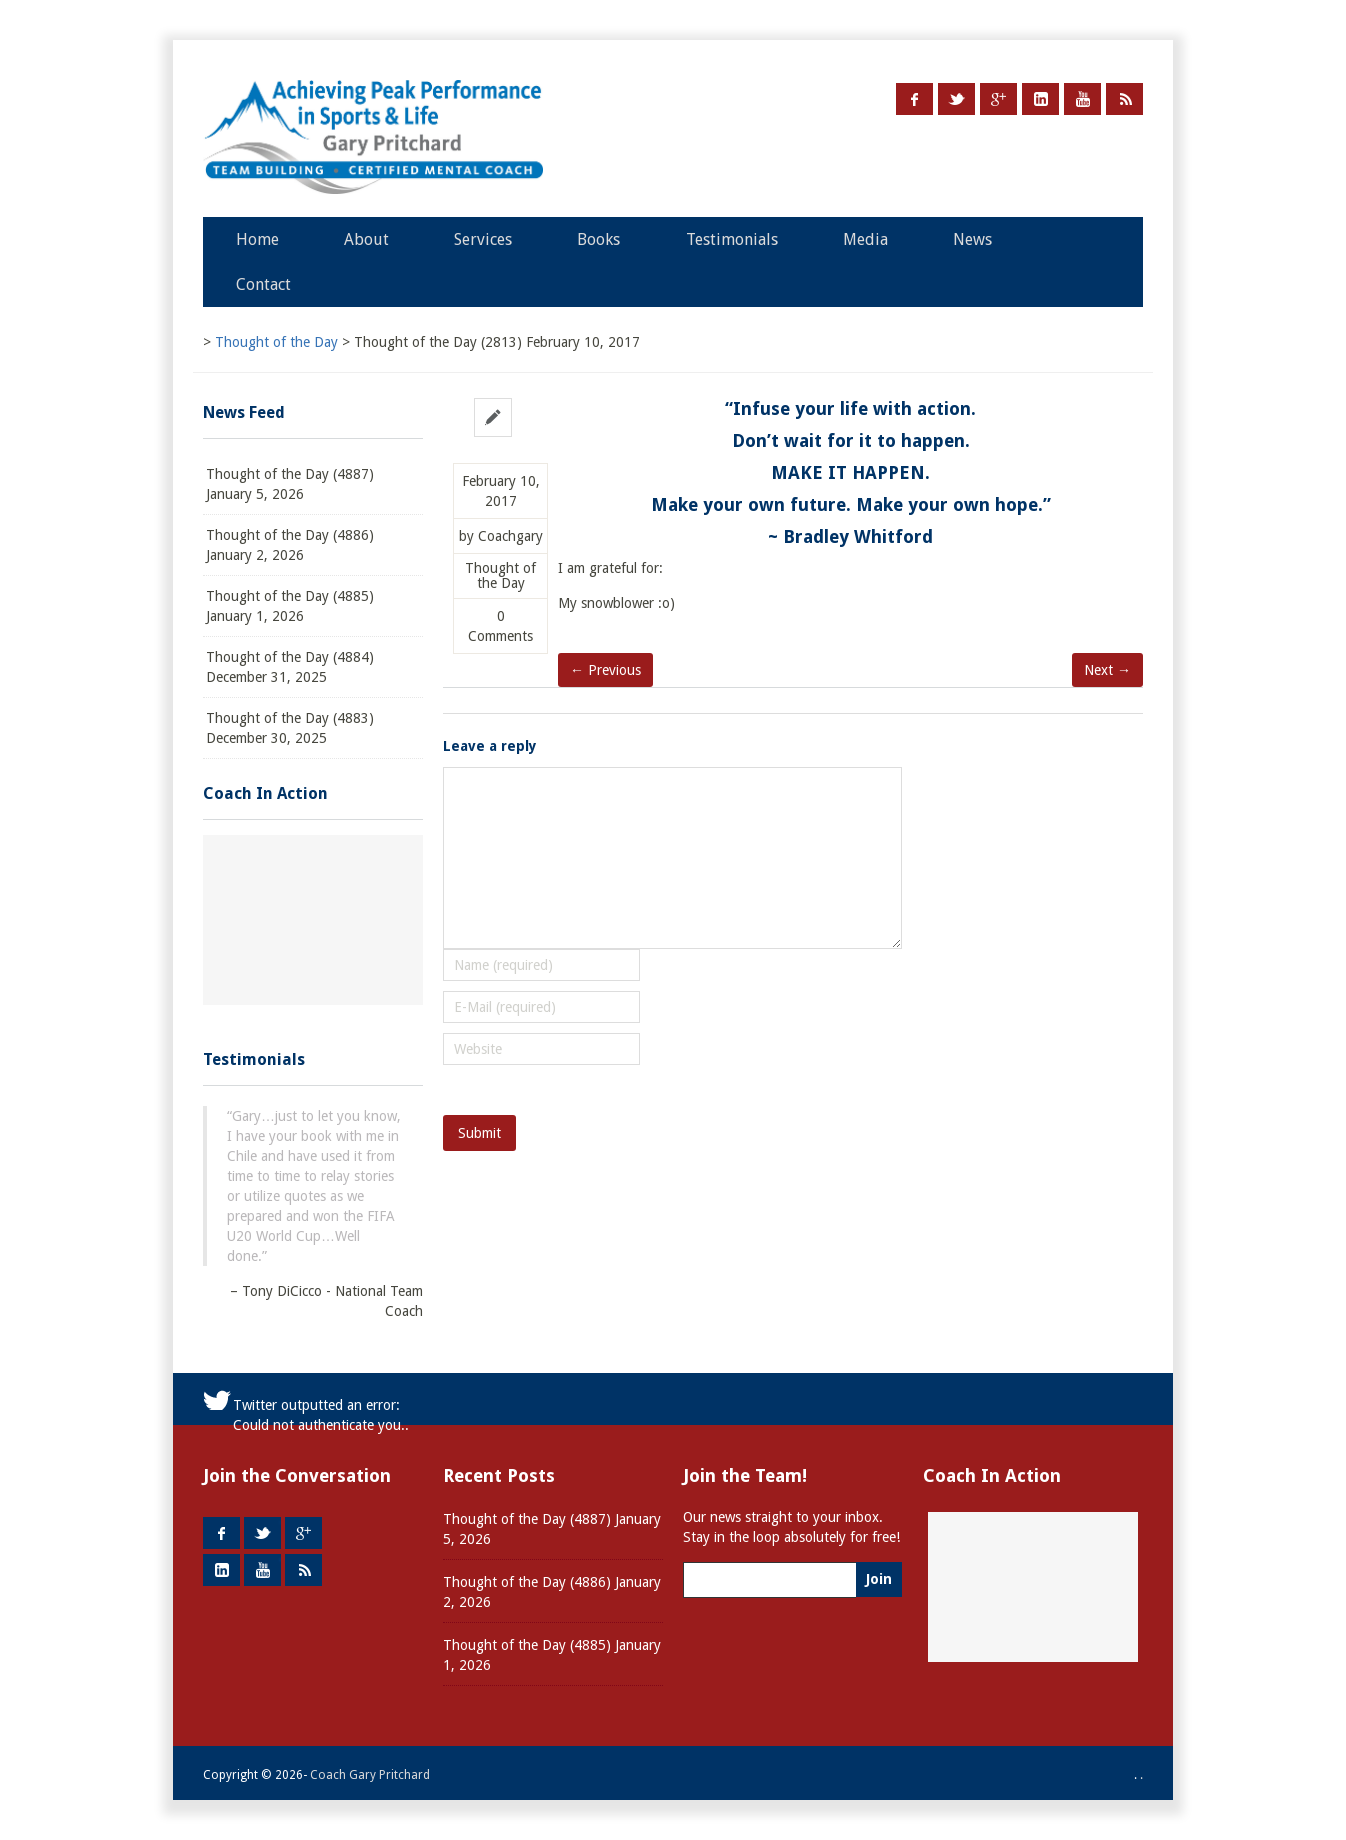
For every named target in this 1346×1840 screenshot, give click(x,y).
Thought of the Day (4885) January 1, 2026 (290, 606)
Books (598, 239)
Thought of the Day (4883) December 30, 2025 (290, 728)
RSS (1124, 99)
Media (865, 239)
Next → (1107, 670)
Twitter (956, 99)
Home (257, 239)
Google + (998, 99)
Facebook (914, 99)
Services (483, 239)
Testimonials (732, 239)
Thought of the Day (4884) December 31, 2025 (290, 667)
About (366, 239)
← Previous (605, 670)
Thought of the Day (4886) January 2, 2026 (290, 545)
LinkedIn (1040, 99)
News (972, 239)
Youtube (1082, 99)
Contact (263, 284)
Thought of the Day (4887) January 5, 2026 (290, 484)
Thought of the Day (500, 576)
